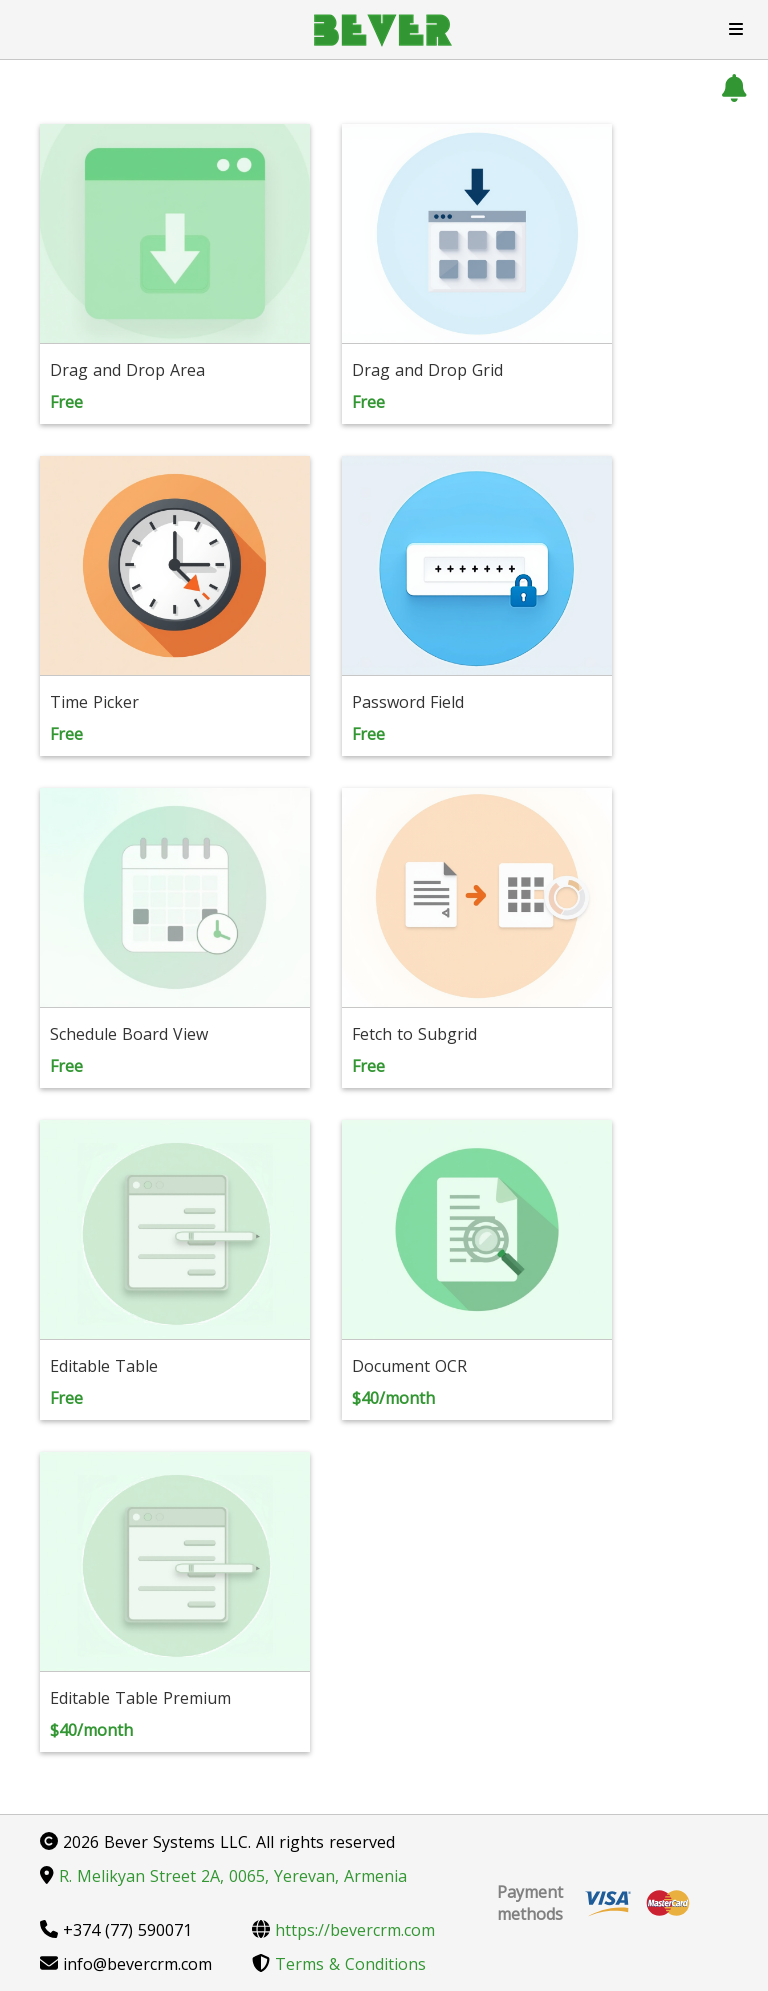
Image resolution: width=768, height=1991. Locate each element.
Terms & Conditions (339, 1964)
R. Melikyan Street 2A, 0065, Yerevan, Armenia (223, 1876)
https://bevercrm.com (343, 1930)
